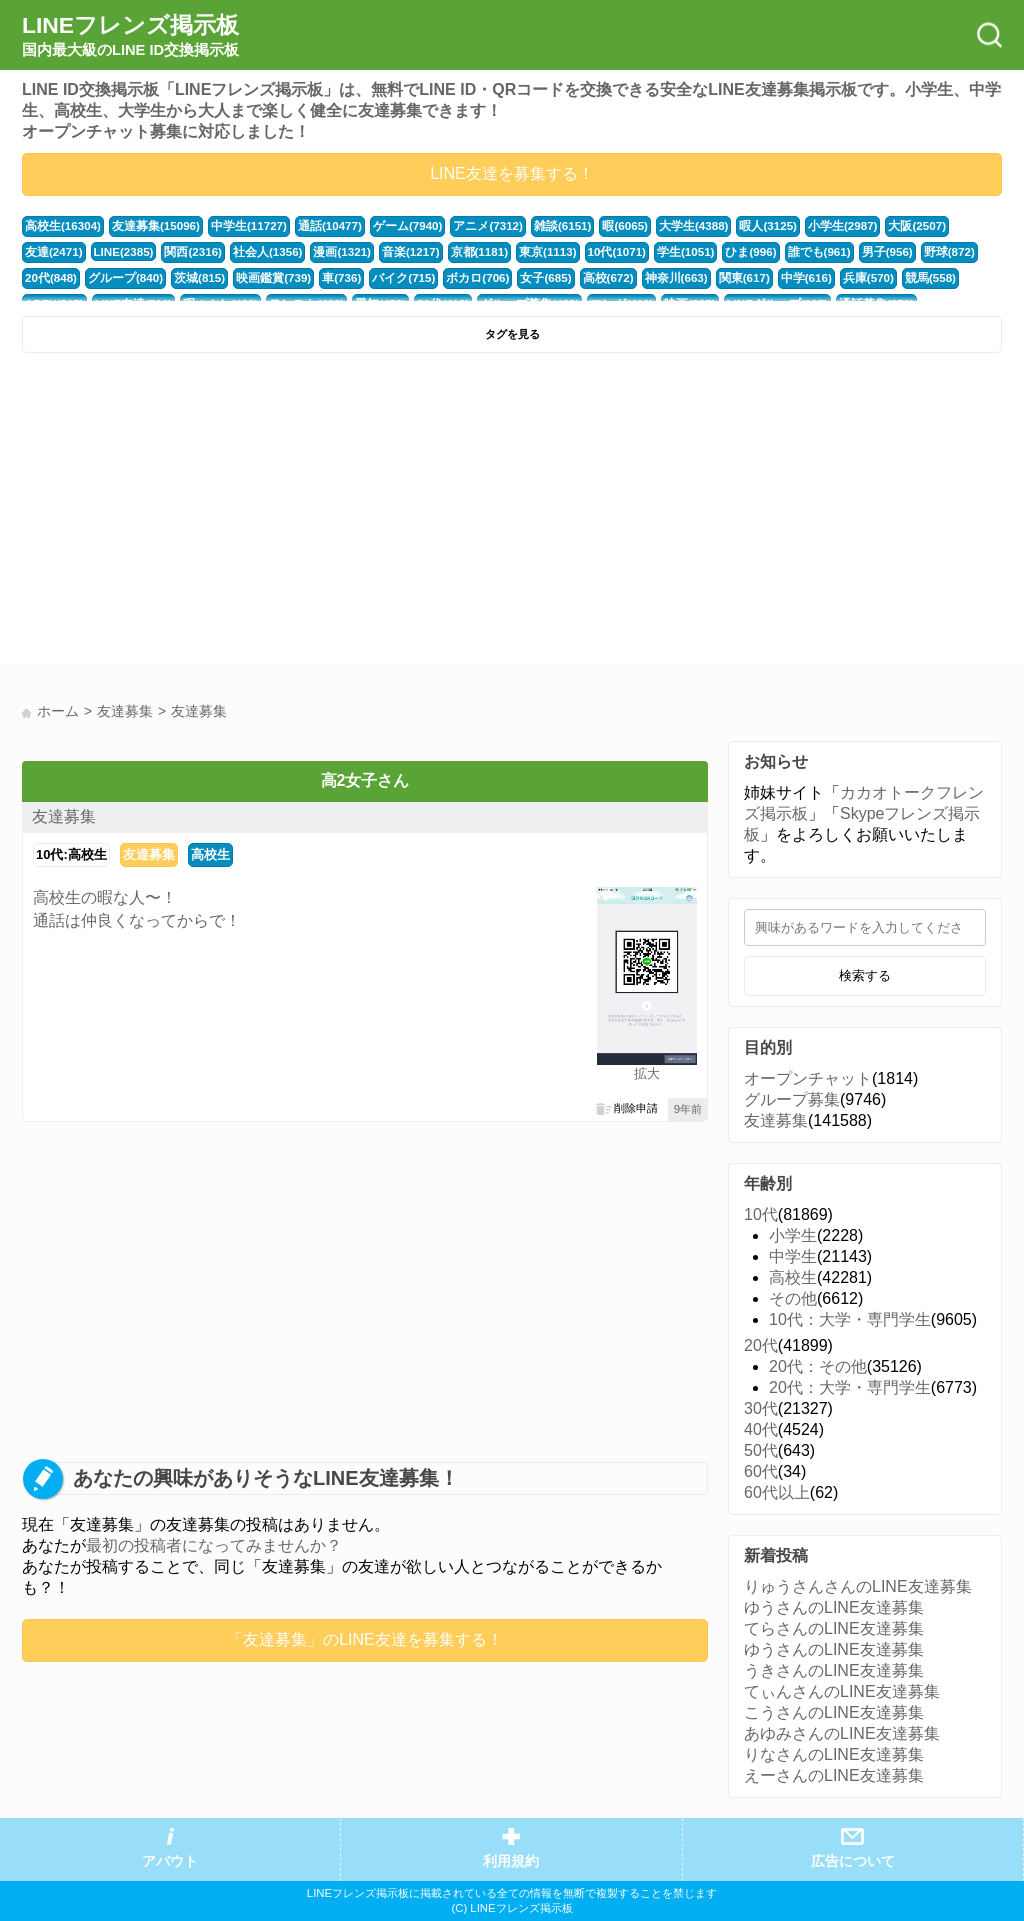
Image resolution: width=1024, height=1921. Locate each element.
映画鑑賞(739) (201, 278)
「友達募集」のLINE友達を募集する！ (365, 1639)
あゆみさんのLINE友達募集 (842, 1733)
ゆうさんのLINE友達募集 (834, 1607)
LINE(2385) (54, 252)
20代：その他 (818, 1366)
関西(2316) (122, 252)
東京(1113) (462, 252)
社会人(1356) (194, 252)
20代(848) (908, 252)
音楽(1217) (330, 252)
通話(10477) (315, 226)
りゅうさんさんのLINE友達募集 (858, 1586)
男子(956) (788, 252)
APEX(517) (893, 278)
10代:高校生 (71, 854)
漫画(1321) (264, 252)
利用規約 (511, 1861)
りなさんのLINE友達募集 (834, 1754)
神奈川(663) (586, 278)
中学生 (793, 1256)
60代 (761, 1471)
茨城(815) (131, 278)
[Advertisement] (264, 513)
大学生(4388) (665, 226)
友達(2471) (944, 226)
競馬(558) (829, 278)
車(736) (267, 278)
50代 (761, 1450)
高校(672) (521, 278)
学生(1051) (595, 252)
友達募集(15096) (149, 226)
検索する (865, 975)
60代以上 (777, 1492)
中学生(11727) (238, 226)
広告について (853, 1861)
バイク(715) (326, 278)
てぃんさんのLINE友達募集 (842, 1691)
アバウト (170, 1861)
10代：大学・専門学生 (850, 1319)
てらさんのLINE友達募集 (834, 1628)
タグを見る (512, 334)
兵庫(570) (770, 278)
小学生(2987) (808, 226)
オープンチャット (808, 1078)
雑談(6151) (538, 226)
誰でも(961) (724, 252)
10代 (761, 1214)
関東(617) (651, 278)
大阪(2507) (879, 226)
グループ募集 (792, 1099)
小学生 (793, 1235)
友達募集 (64, 816)
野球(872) (848, 252)
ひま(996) (658, 252)
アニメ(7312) (467, 226)
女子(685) (461, 278)
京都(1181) (396, 252)
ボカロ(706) (397, 278)
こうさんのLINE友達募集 (834, 1712)
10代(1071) (529, 252)
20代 (761, 1345)
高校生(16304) (61, 226)
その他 (793, 1298)
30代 (761, 1408)
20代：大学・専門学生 (850, 1387)
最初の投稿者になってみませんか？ (214, 1545)
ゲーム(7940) (391, 226)
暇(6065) (599, 226)
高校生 (210, 854)
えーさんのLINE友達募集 (834, 1775)
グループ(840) (60, 278)
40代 (761, 1429)
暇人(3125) (736, 226)
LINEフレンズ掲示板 (130, 36)
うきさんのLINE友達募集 (834, 1670)
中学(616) (710, 278)
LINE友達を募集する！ (512, 173)
